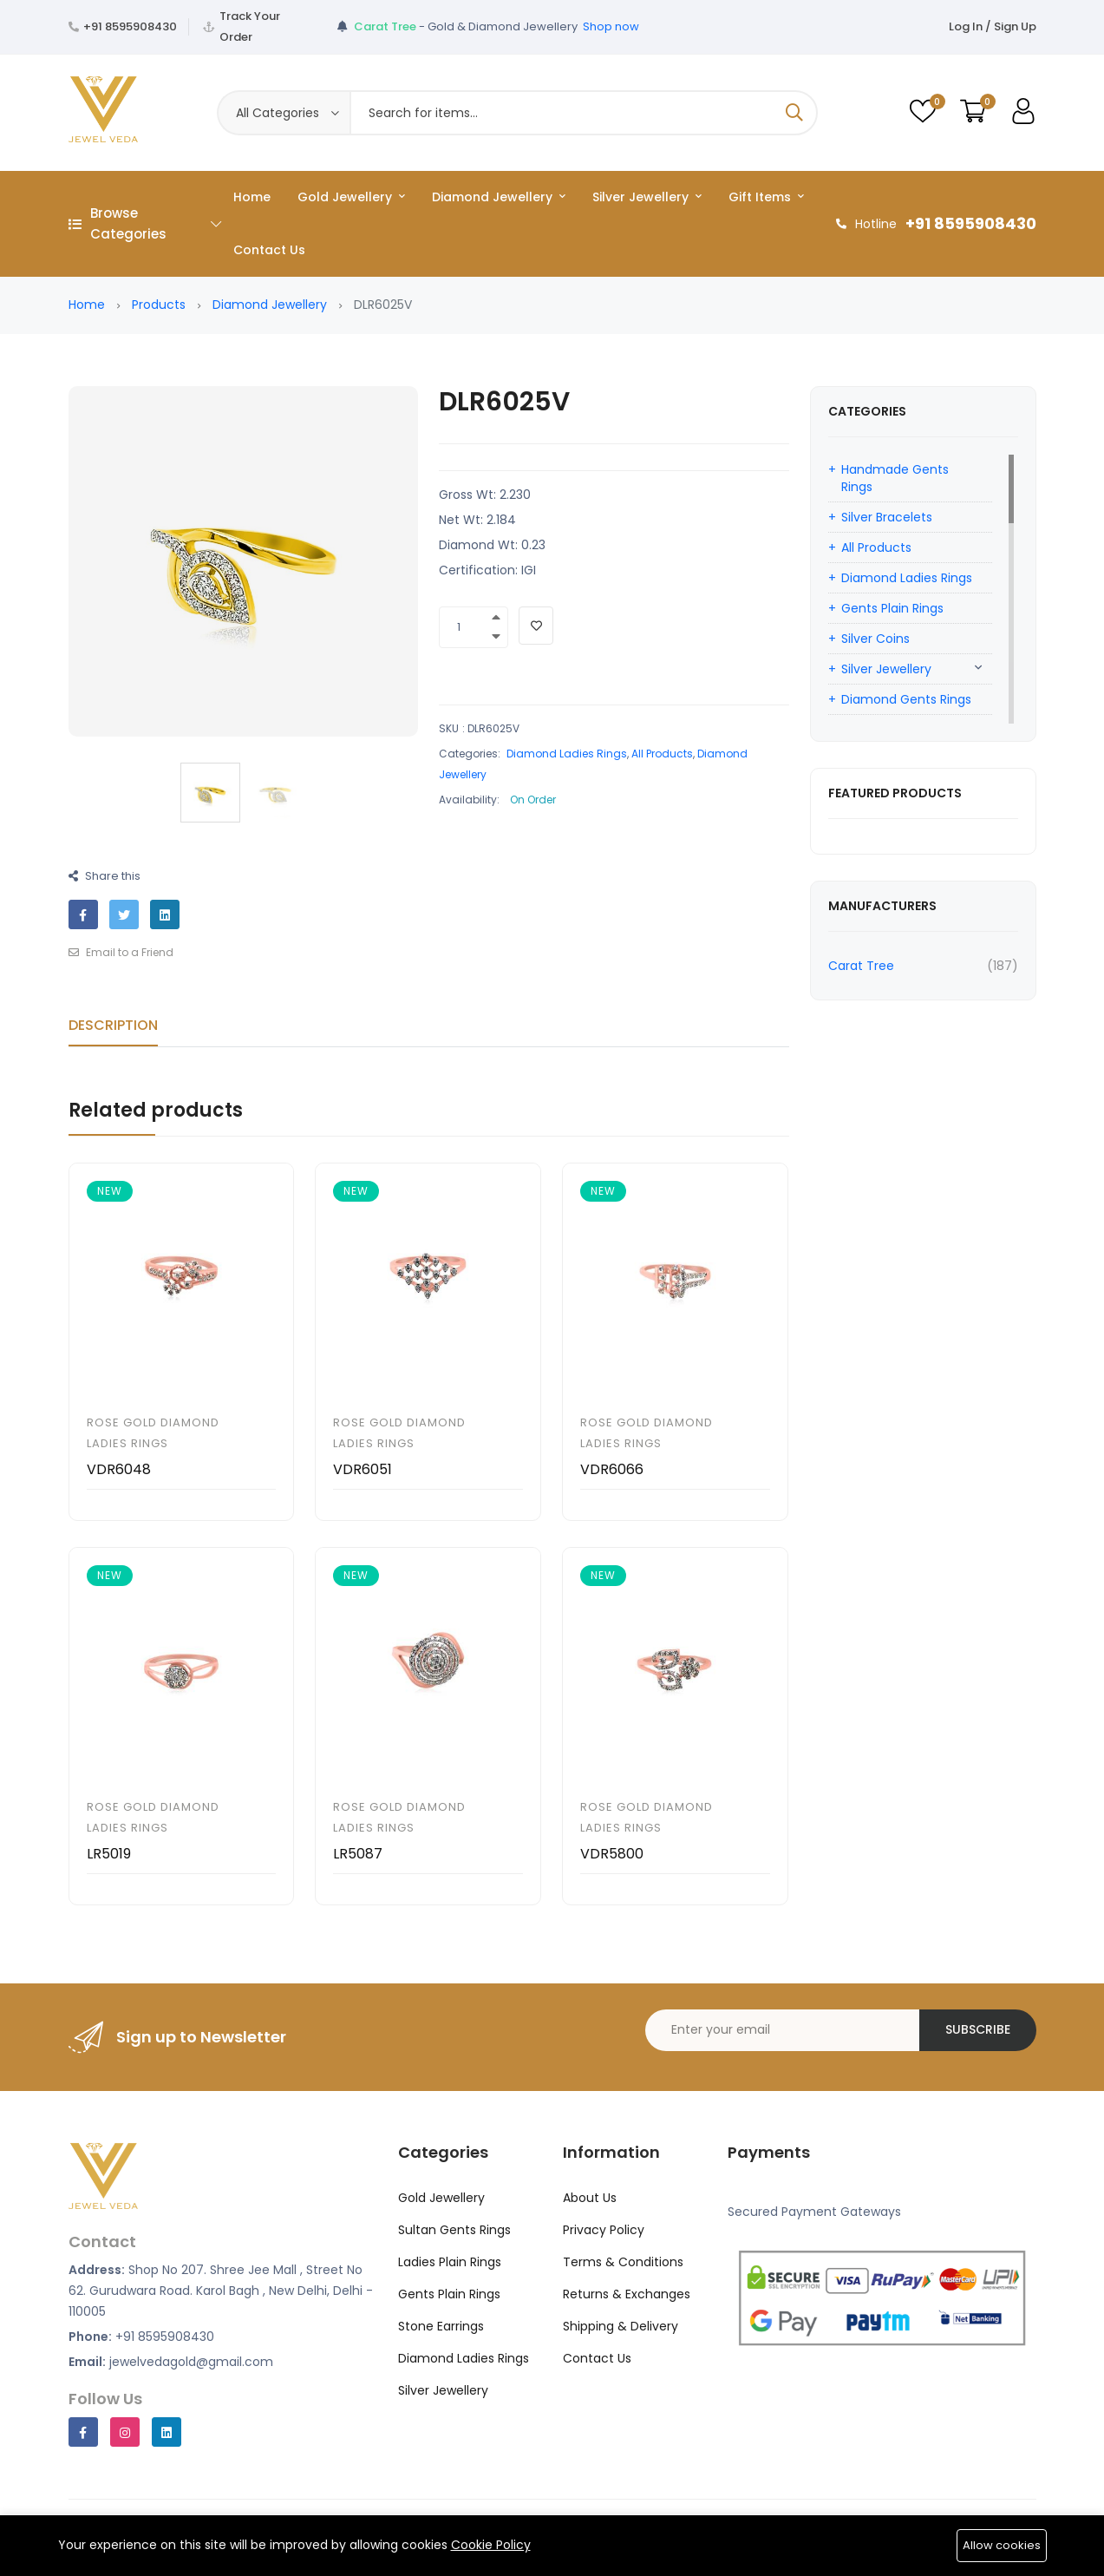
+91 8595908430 (130, 26)
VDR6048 (119, 1469)
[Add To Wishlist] (536, 625)
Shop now (611, 26)
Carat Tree (861, 965)
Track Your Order (249, 26)
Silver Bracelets (886, 517)
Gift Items (766, 197)
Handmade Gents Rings (895, 478)
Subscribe (977, 2029)
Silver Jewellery (647, 197)
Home (252, 197)
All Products (662, 753)
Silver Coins (875, 638)
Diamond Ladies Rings (566, 753)
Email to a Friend (121, 952)
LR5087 (357, 1854)
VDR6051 (362, 1469)
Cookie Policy (491, 2544)
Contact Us (269, 250)
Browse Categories (145, 223)
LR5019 (109, 1854)
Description (113, 1025)
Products (159, 304)
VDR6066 (611, 1469)
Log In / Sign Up (992, 26)
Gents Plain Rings (892, 608)
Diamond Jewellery (498, 197)
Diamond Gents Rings (906, 699)
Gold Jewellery (351, 197)
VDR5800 (611, 1854)
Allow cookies (1002, 2545)
